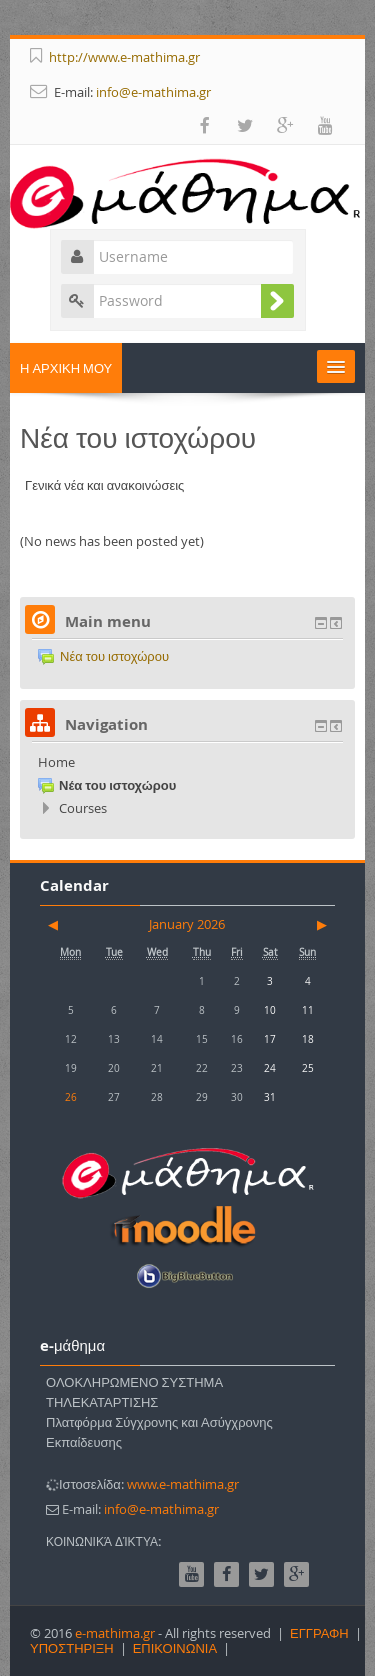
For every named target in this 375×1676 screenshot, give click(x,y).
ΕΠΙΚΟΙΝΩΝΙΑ (175, 1648)
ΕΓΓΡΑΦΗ (319, 1633)
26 (71, 1097)
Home (56, 762)
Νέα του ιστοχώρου (103, 656)
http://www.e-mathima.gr (124, 57)
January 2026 (187, 924)
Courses (83, 808)
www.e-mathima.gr (183, 1484)
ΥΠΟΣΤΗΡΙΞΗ (72, 1648)
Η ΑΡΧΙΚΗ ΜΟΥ (66, 368)
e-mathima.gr (115, 1633)
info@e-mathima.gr (153, 92)
